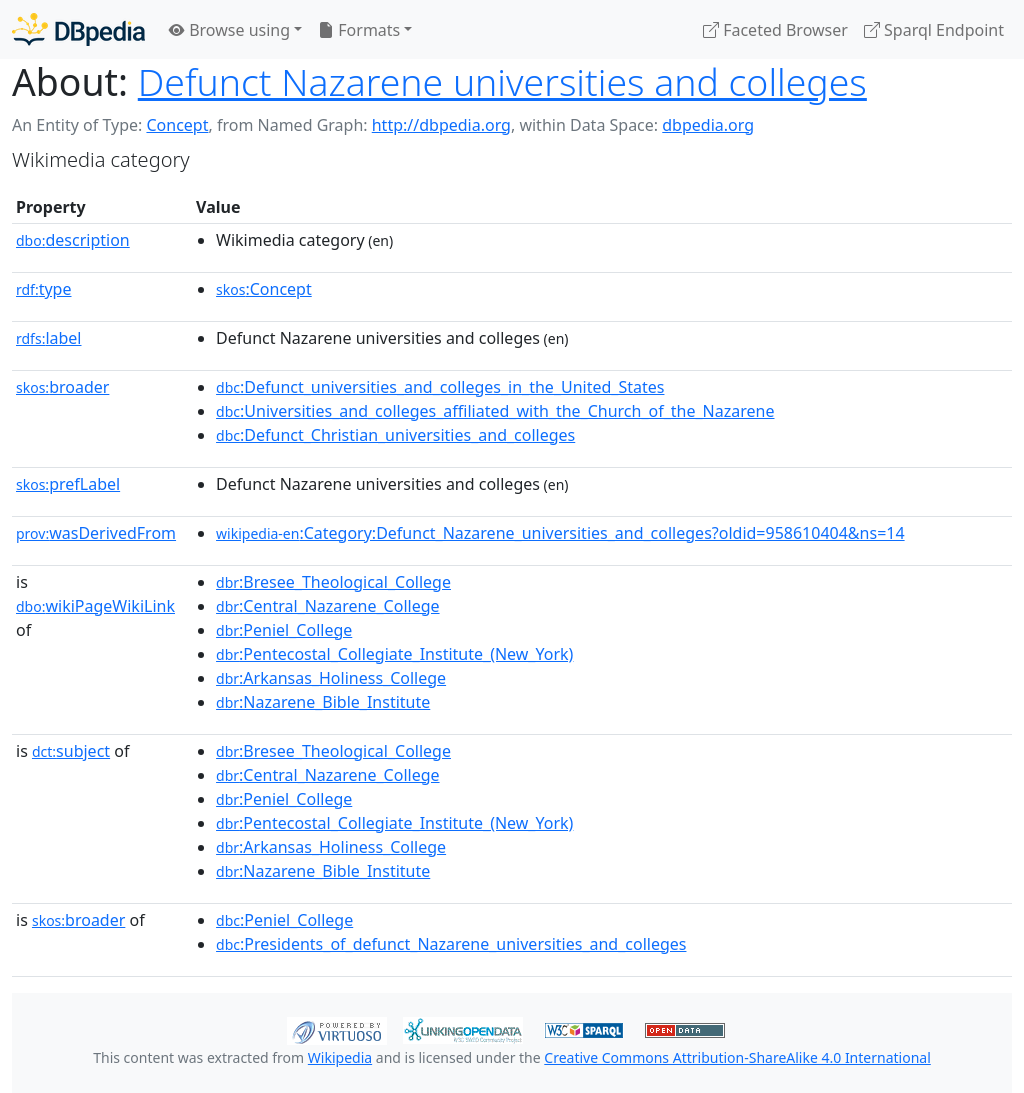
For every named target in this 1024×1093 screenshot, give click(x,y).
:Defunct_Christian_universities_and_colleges (395, 435)
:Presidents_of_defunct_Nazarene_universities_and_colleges (451, 944)
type (44, 289)
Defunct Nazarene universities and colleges (502, 81)
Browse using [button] (229, 30)
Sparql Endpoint (934, 30)
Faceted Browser (775, 30)
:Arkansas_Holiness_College (331, 678)
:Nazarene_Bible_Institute (323, 702)
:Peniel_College (284, 630)
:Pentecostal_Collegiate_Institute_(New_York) (394, 654)
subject (71, 751)
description (73, 240)
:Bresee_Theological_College (333, 582)
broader (62, 387)
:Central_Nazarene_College (328, 606)
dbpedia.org (708, 125)
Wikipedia (340, 1057)
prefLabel (68, 484)
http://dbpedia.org (441, 125)
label (49, 338)
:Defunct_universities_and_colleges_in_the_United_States (440, 387)
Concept (177, 125)
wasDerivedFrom (96, 533)
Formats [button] (359, 30)
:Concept (264, 289)
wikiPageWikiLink (95, 606)
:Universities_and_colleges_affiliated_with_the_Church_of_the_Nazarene (495, 411)
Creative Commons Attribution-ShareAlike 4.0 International (737, 1057)
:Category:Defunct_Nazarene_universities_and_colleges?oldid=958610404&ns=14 (560, 533)
